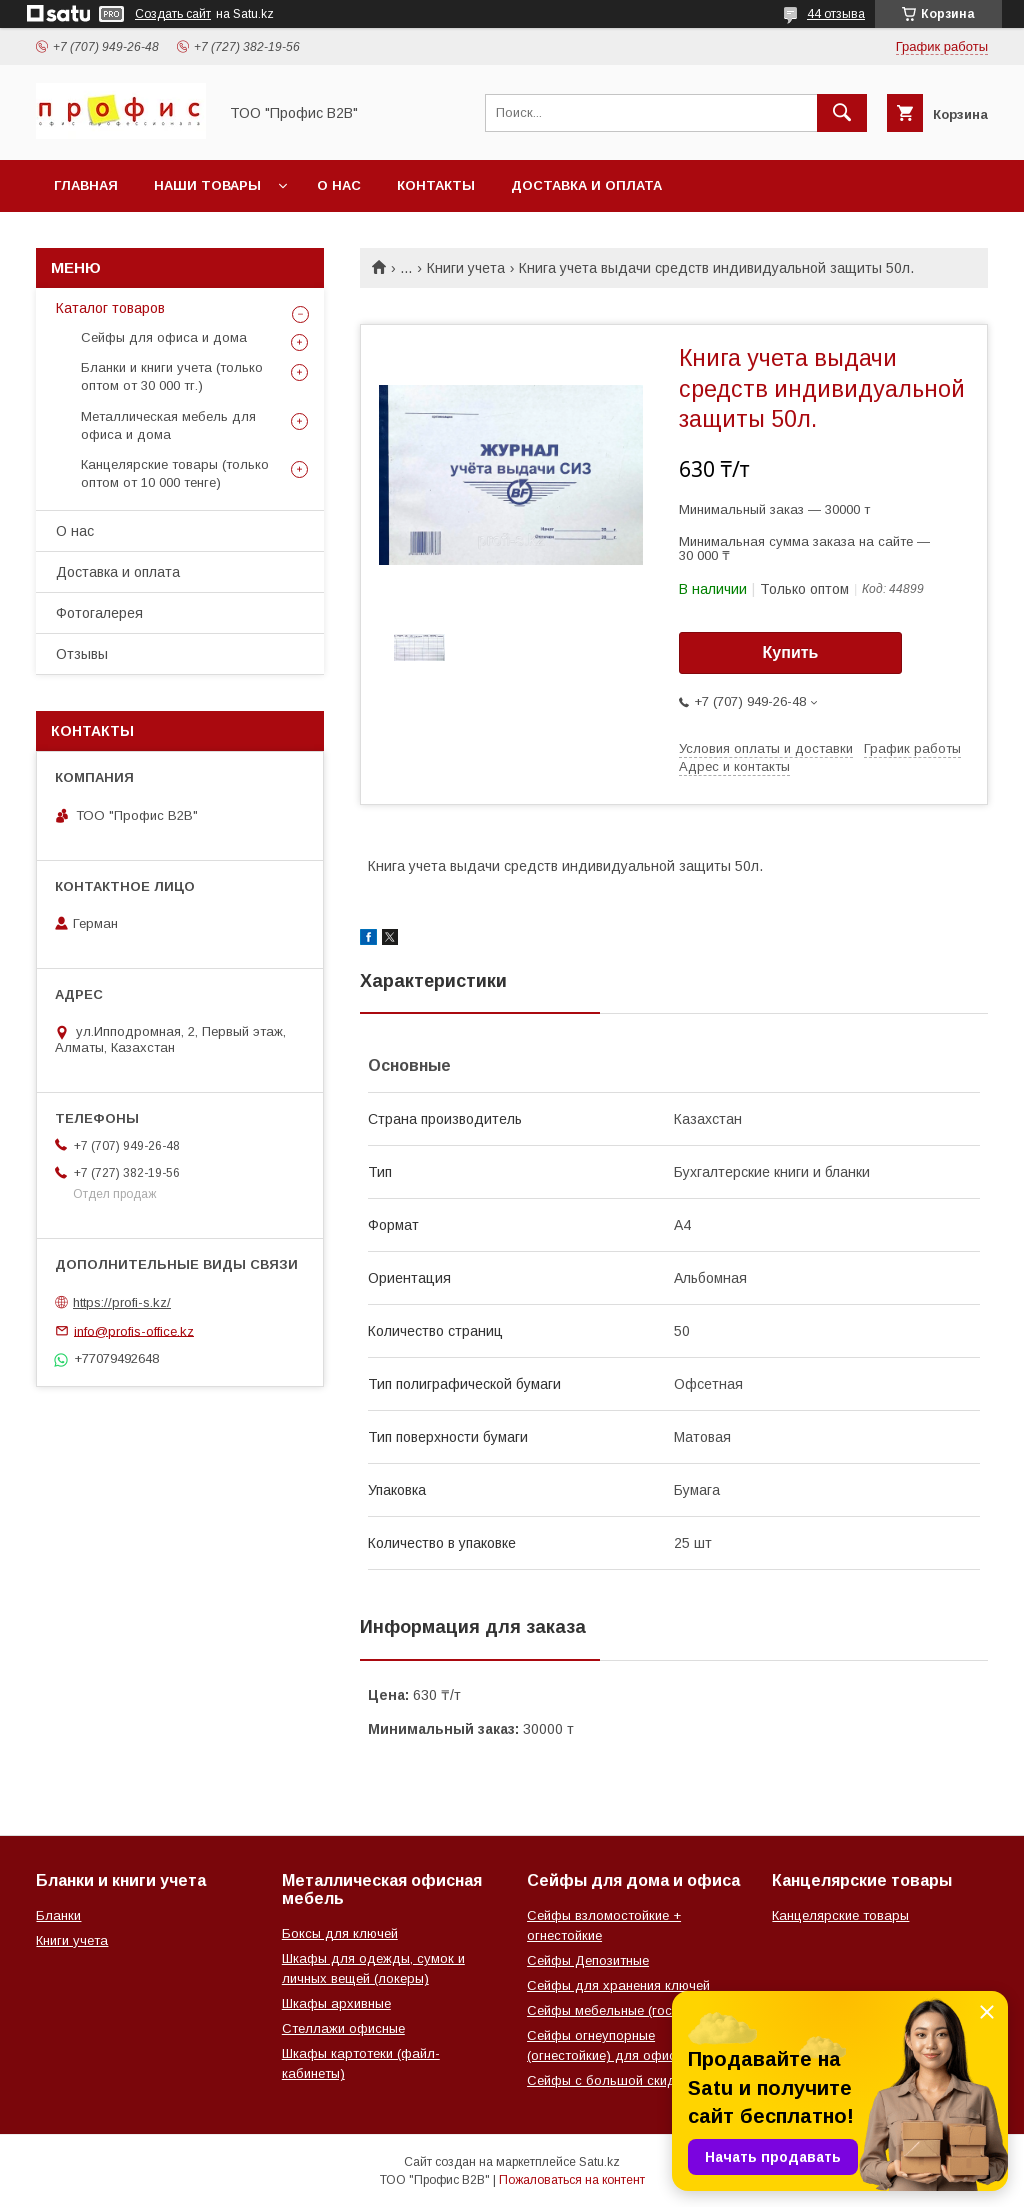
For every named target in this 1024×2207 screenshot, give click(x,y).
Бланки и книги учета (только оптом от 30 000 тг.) (172, 376)
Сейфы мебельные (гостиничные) (630, 2010)
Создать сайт (173, 14)
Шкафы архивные (336, 2003)
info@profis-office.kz (134, 1330)
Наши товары (207, 185)
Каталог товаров (110, 308)
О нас (339, 185)
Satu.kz (599, 2162)
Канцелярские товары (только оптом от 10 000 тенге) (175, 473)
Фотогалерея (99, 613)
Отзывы (82, 654)
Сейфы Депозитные (588, 1960)
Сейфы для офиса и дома (164, 337)
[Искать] (842, 113)
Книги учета (466, 268)
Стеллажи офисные (343, 2028)
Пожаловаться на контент (572, 2180)
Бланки (58, 1915)
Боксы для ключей (340, 1933)
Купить (791, 652)
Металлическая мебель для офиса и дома (168, 425)
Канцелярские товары (840, 1915)
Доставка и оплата (586, 185)
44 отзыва (836, 14)
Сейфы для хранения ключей (618, 1985)
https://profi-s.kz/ (122, 1302)
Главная (86, 185)
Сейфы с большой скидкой (612, 2080)
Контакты (436, 185)
